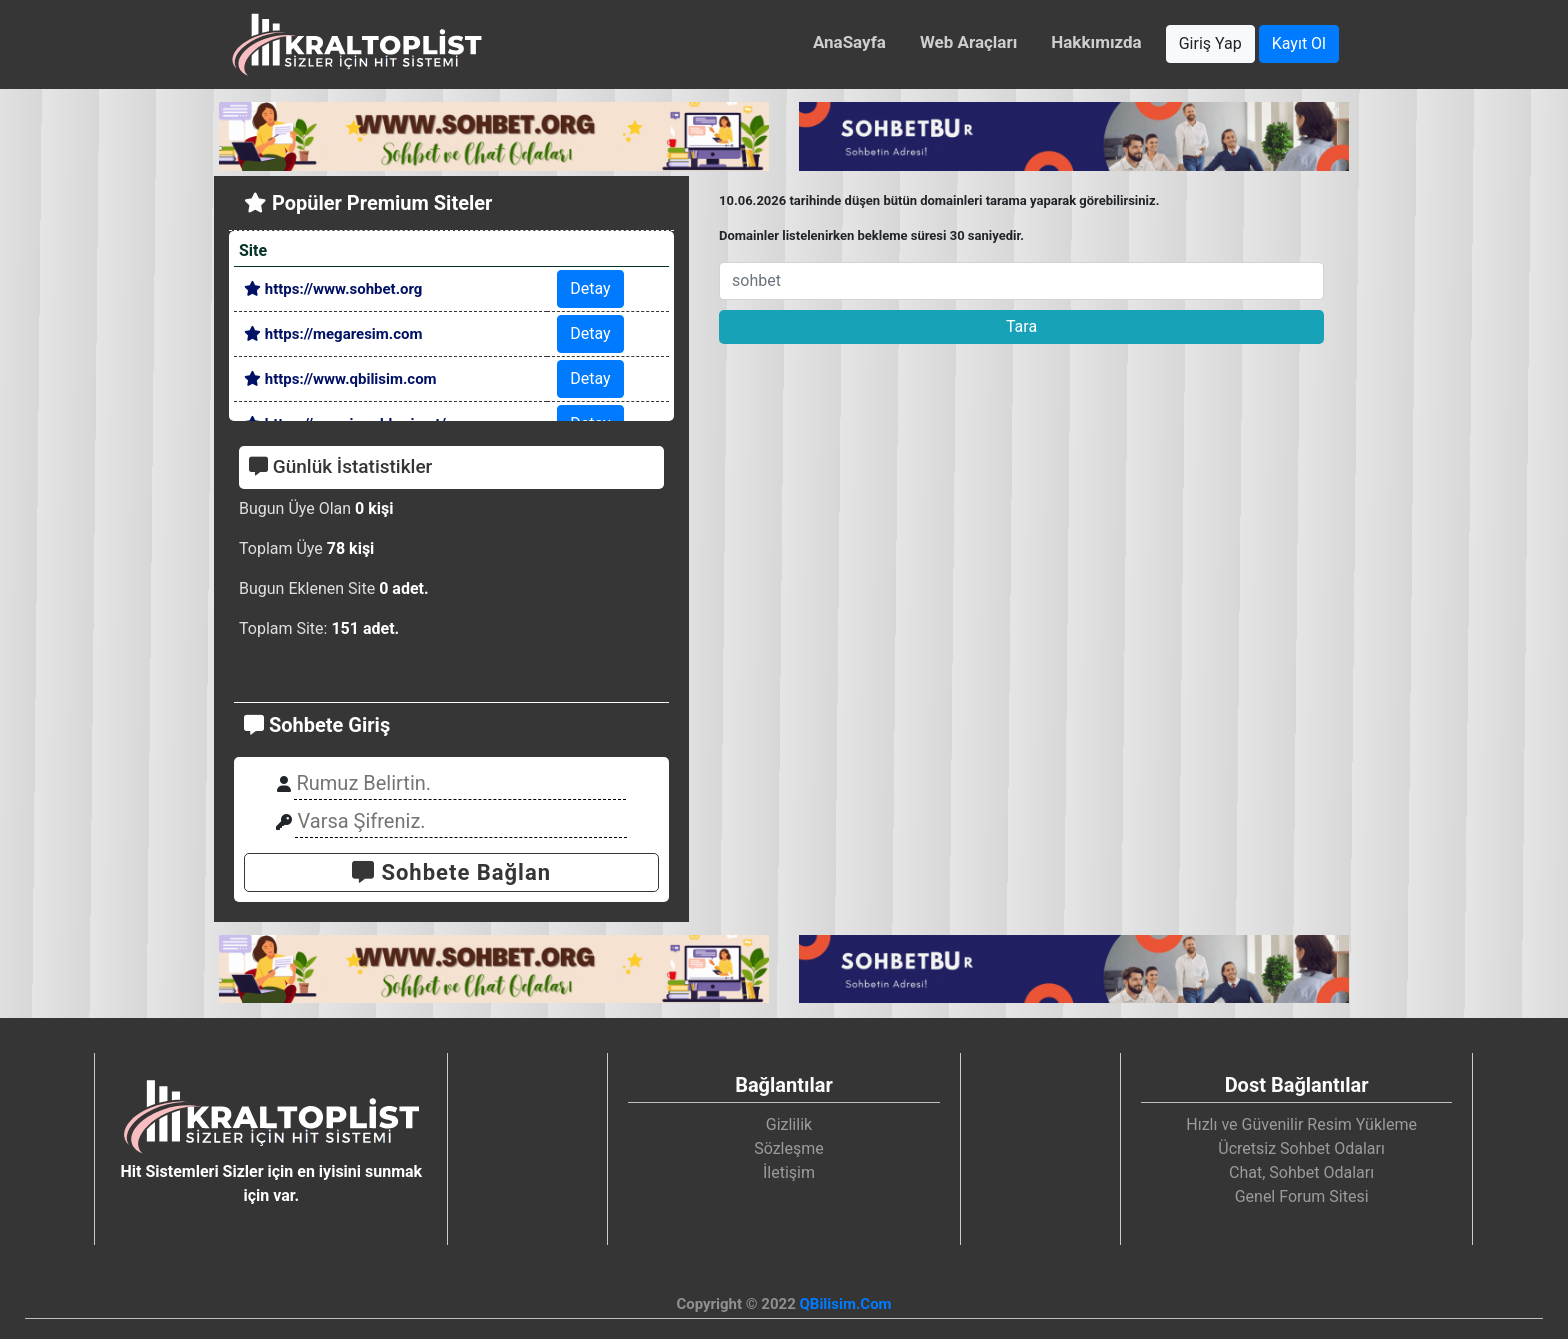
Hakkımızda (1096, 42)
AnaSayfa (849, 42)
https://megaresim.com (333, 334)
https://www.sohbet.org (333, 289)
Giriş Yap (1210, 43)
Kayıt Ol (1299, 43)
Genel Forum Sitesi (1302, 1196)
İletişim (789, 1172)
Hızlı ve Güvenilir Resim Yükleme (1301, 1124)
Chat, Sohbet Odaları (1301, 1172)
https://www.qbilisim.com (340, 379)
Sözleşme (789, 1148)
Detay (590, 288)
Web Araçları (968, 42)
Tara (1021, 326)
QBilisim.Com (845, 1304)
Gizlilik (789, 1124)
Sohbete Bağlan (451, 872)
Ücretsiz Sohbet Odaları (1301, 1148)
